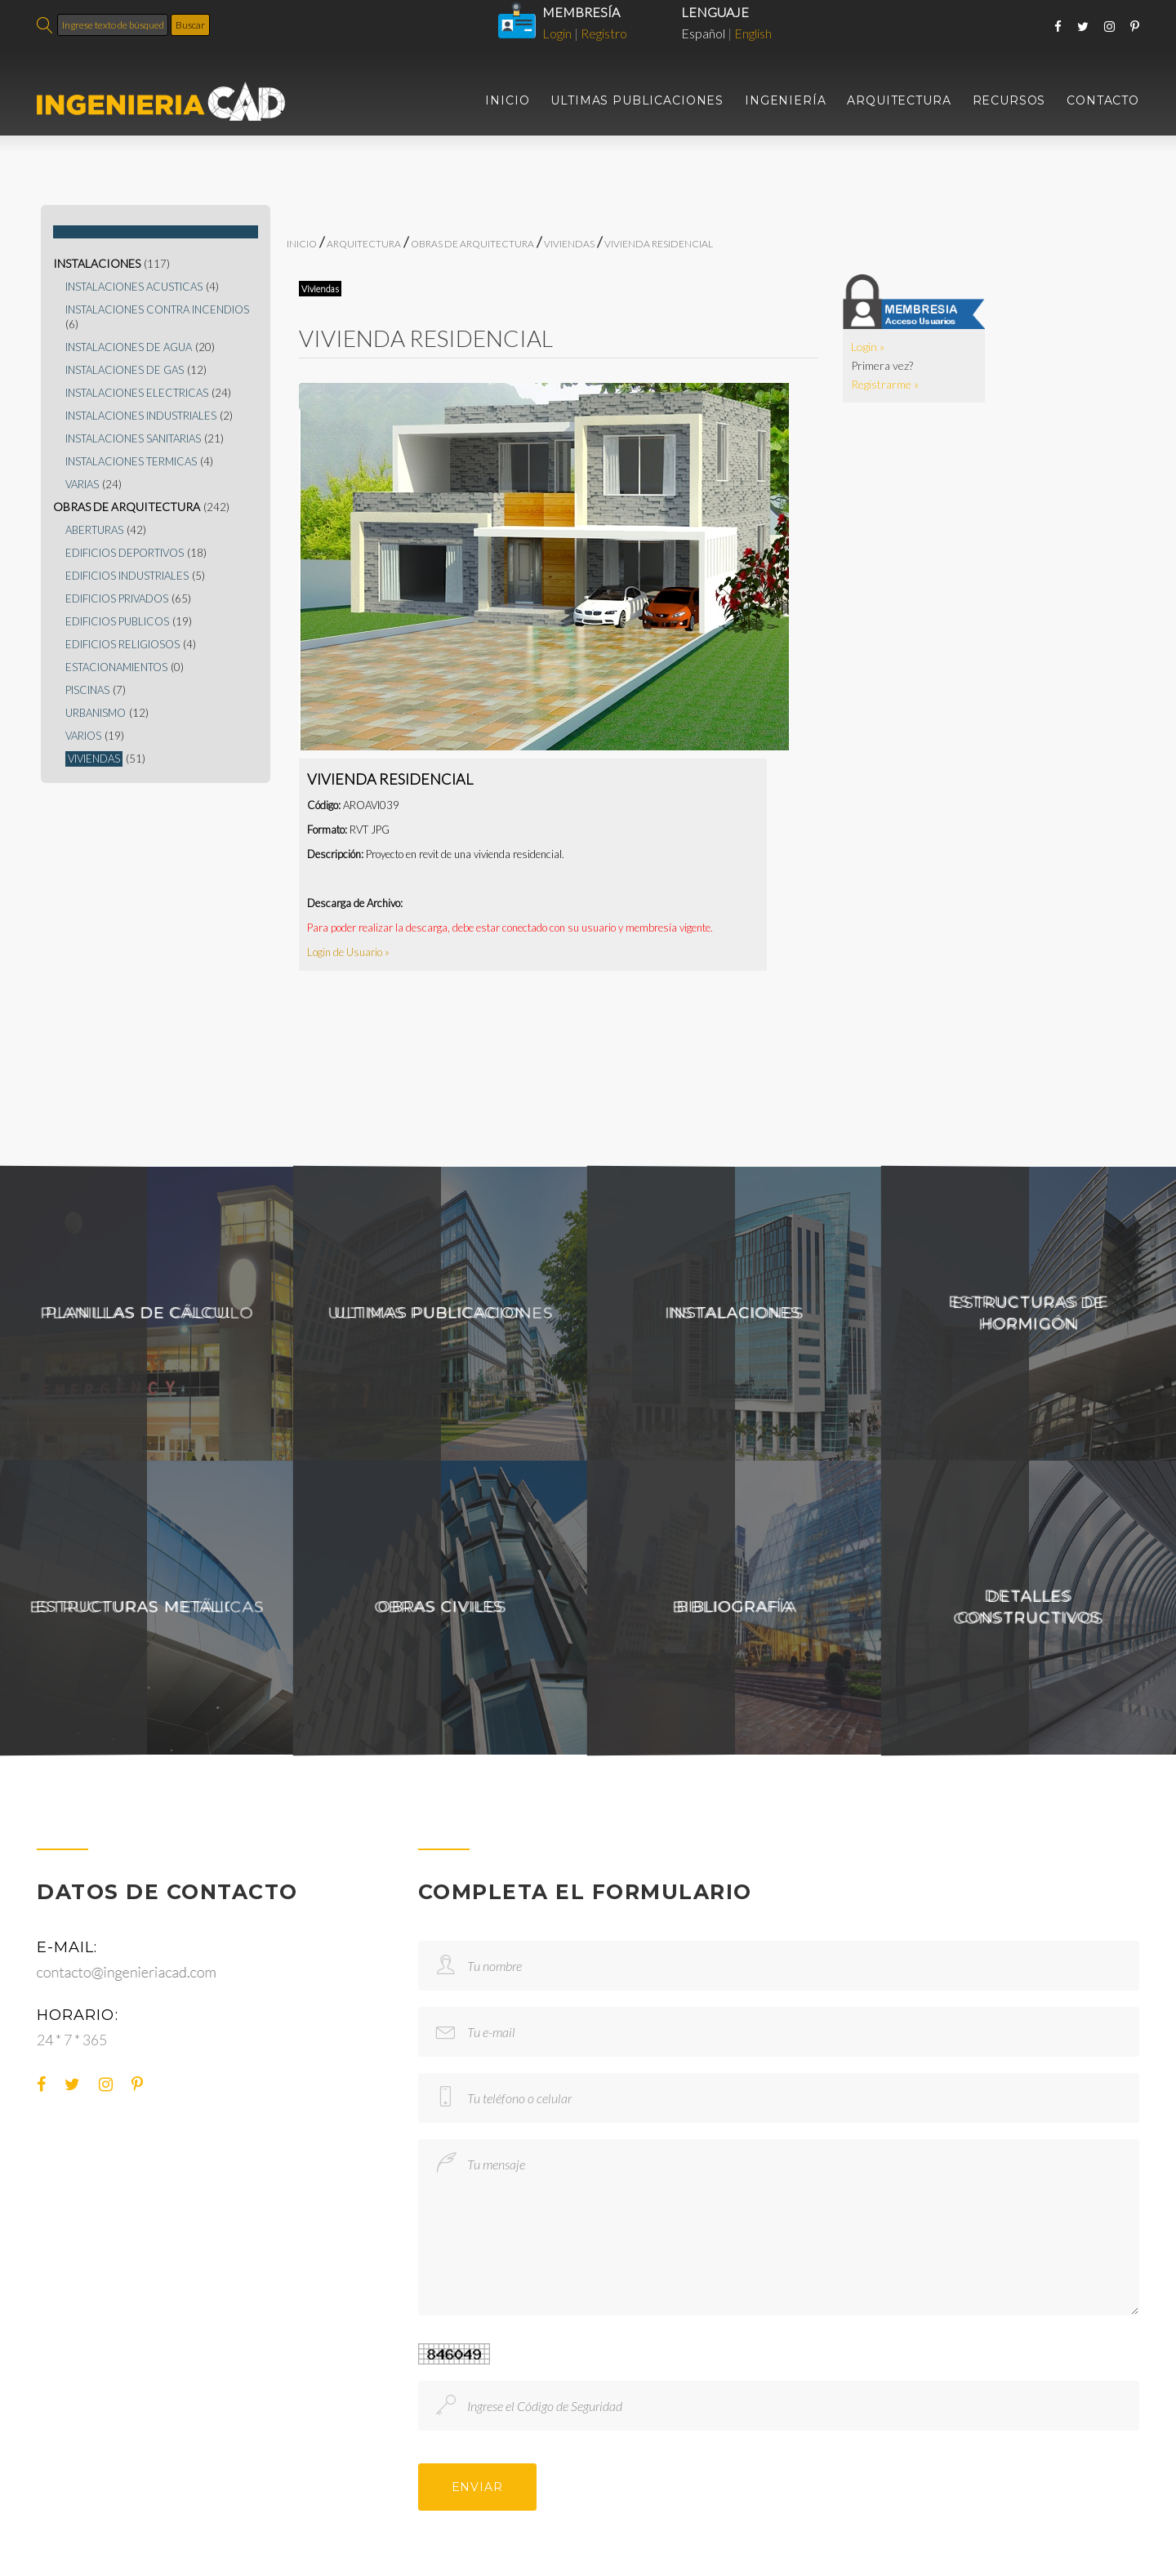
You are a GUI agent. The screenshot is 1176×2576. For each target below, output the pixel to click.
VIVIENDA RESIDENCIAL (658, 244)
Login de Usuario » (348, 952)
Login (557, 33)
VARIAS (82, 484)
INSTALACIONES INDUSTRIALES (140, 416)
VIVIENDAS (94, 758)
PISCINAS (87, 690)
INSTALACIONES (96, 263)
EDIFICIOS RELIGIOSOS (122, 644)
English (753, 33)
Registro (604, 33)
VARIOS (83, 736)
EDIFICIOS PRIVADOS (116, 599)
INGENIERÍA (785, 101)
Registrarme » (885, 384)
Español (703, 33)
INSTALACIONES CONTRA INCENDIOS (157, 310)
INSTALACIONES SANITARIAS (133, 439)
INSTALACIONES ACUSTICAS (134, 287)
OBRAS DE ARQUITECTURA (126, 507)
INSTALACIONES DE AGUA (128, 347)
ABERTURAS (94, 530)
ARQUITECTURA (899, 101)
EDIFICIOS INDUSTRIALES (127, 576)
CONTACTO (1103, 101)
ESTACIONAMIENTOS (116, 667)
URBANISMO (95, 713)
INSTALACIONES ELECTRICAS (136, 393)
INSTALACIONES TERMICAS (131, 461)
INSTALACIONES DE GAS (124, 370)
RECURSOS (1009, 101)
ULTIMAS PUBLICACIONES (637, 101)
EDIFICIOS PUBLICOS (117, 621)
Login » (867, 347)
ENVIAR (477, 2487)
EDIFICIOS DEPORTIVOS (124, 553)
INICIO (507, 101)
